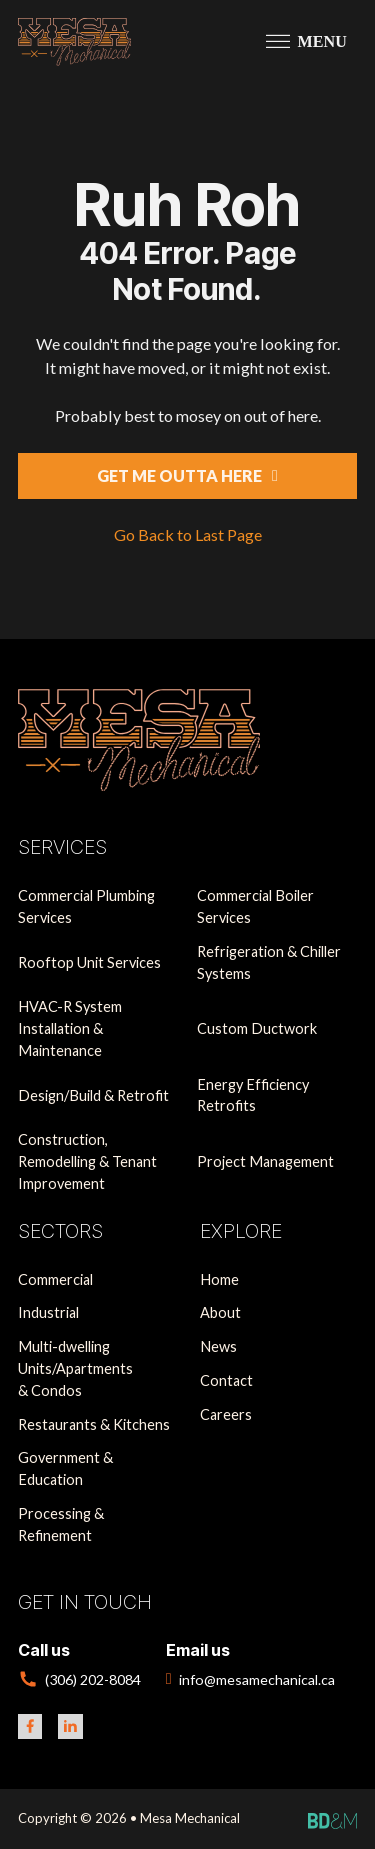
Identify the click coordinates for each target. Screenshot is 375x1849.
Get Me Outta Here (187, 475)
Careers (226, 1414)
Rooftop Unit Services (89, 962)
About (220, 1312)
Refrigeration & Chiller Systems (269, 962)
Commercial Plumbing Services (86, 906)
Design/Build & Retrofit (93, 1095)
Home (219, 1279)
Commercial (55, 1279)
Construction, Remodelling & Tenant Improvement (87, 1161)
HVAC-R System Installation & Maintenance (70, 1028)
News (218, 1346)
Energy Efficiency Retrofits (253, 1095)
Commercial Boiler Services (255, 906)
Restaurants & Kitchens (94, 1424)
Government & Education (65, 1468)
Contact (226, 1380)
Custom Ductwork (257, 1028)
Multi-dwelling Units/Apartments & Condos (75, 1368)
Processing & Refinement (61, 1524)
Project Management (265, 1161)
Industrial (48, 1312)
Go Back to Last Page (188, 534)
